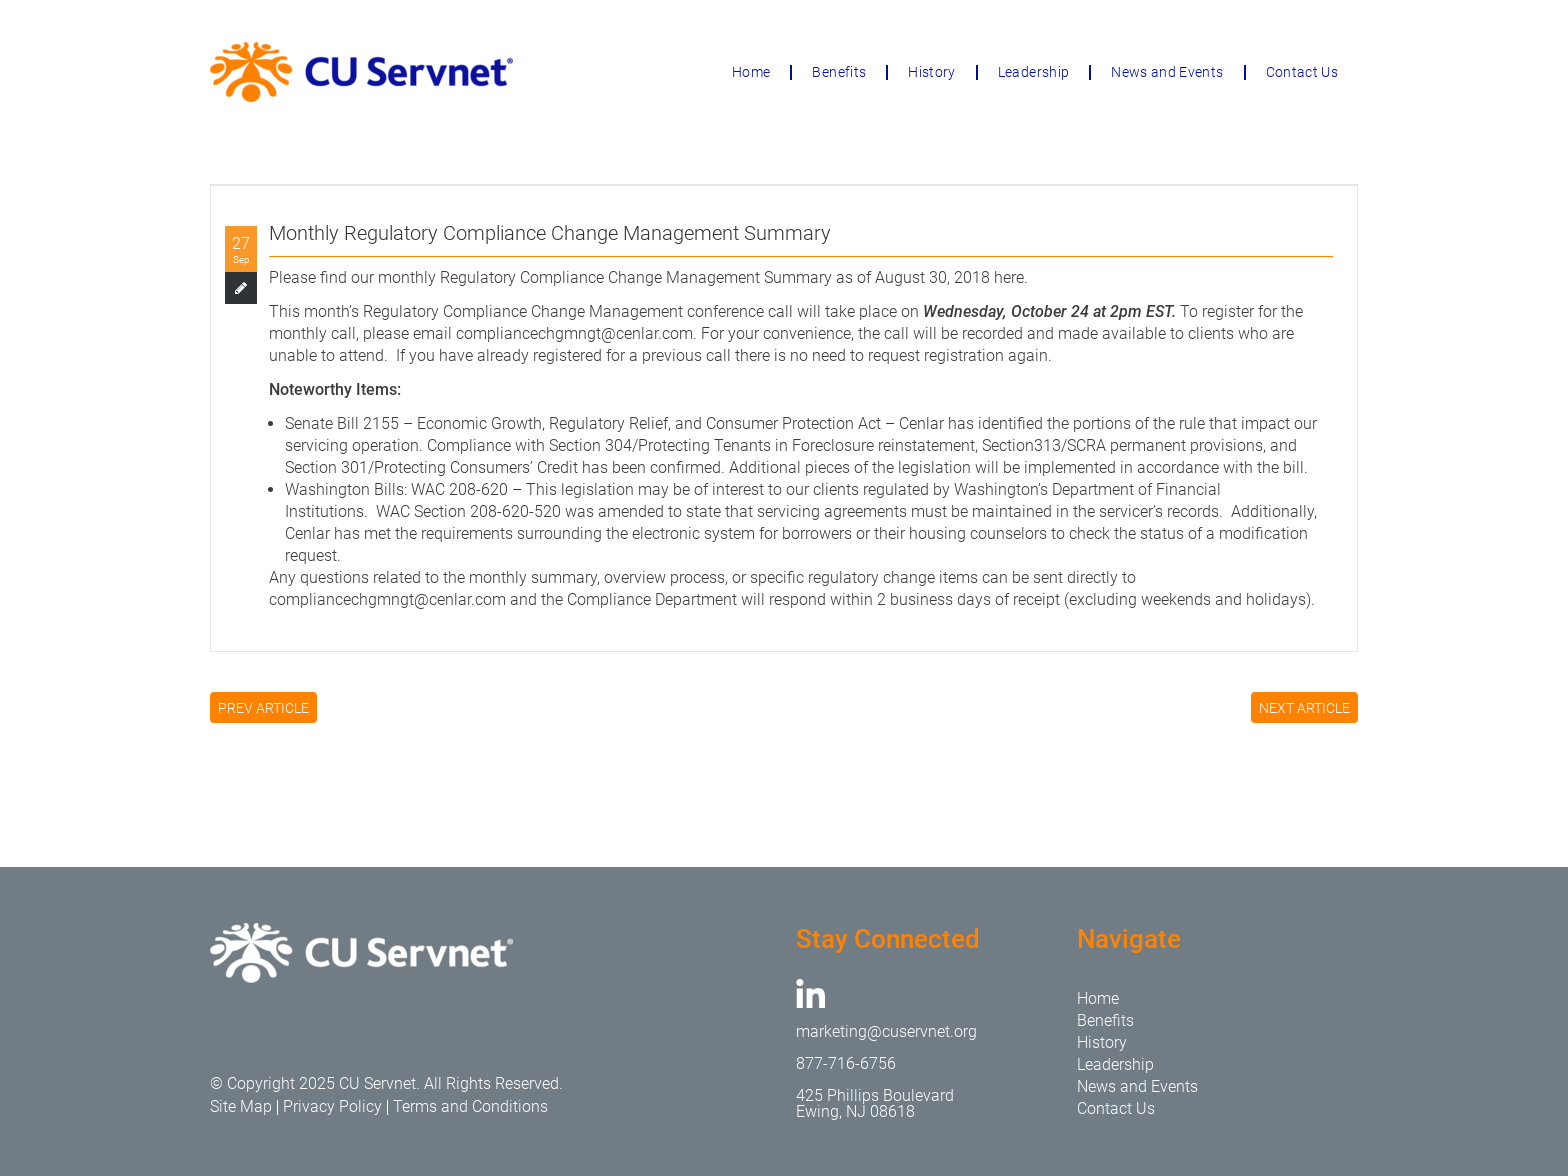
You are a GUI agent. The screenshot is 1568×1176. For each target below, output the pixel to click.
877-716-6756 (846, 1063)
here (1009, 277)
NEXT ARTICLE (1304, 708)
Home (751, 72)
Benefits (839, 72)
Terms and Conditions (470, 1106)
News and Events (1167, 72)
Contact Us (1302, 72)
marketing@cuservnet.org (886, 1031)
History (931, 72)
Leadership (1034, 72)
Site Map (241, 1106)
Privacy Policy (332, 1106)
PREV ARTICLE (263, 708)
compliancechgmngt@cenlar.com (574, 333)
